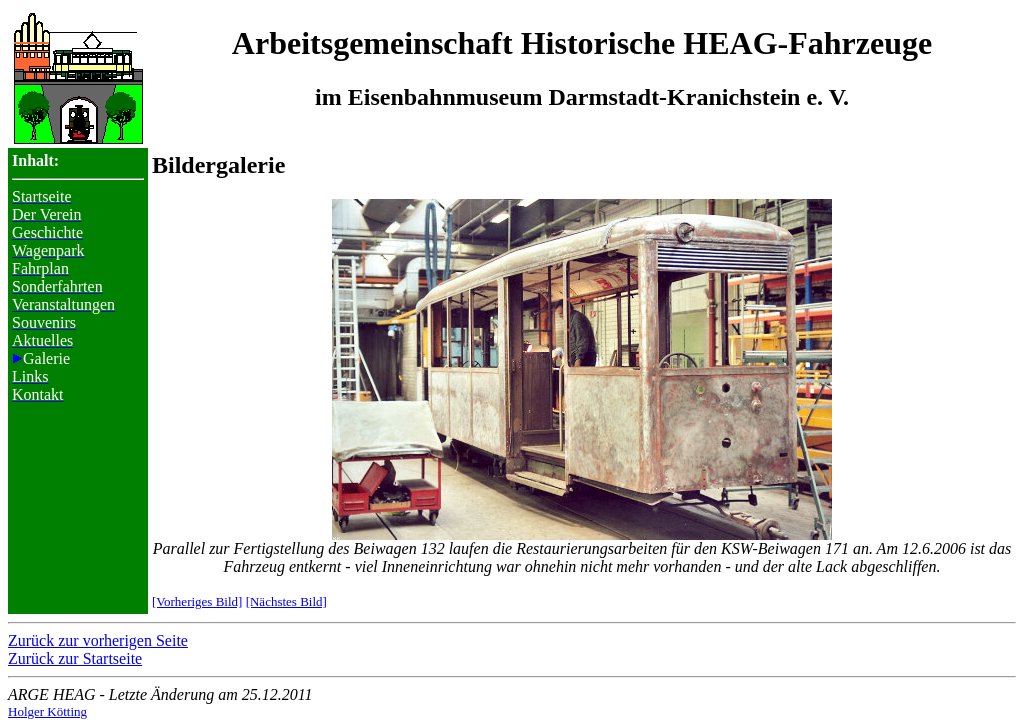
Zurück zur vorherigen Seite (98, 640)
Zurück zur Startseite (75, 658)
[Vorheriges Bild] (197, 601)
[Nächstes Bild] (286, 601)
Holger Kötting (47, 711)
